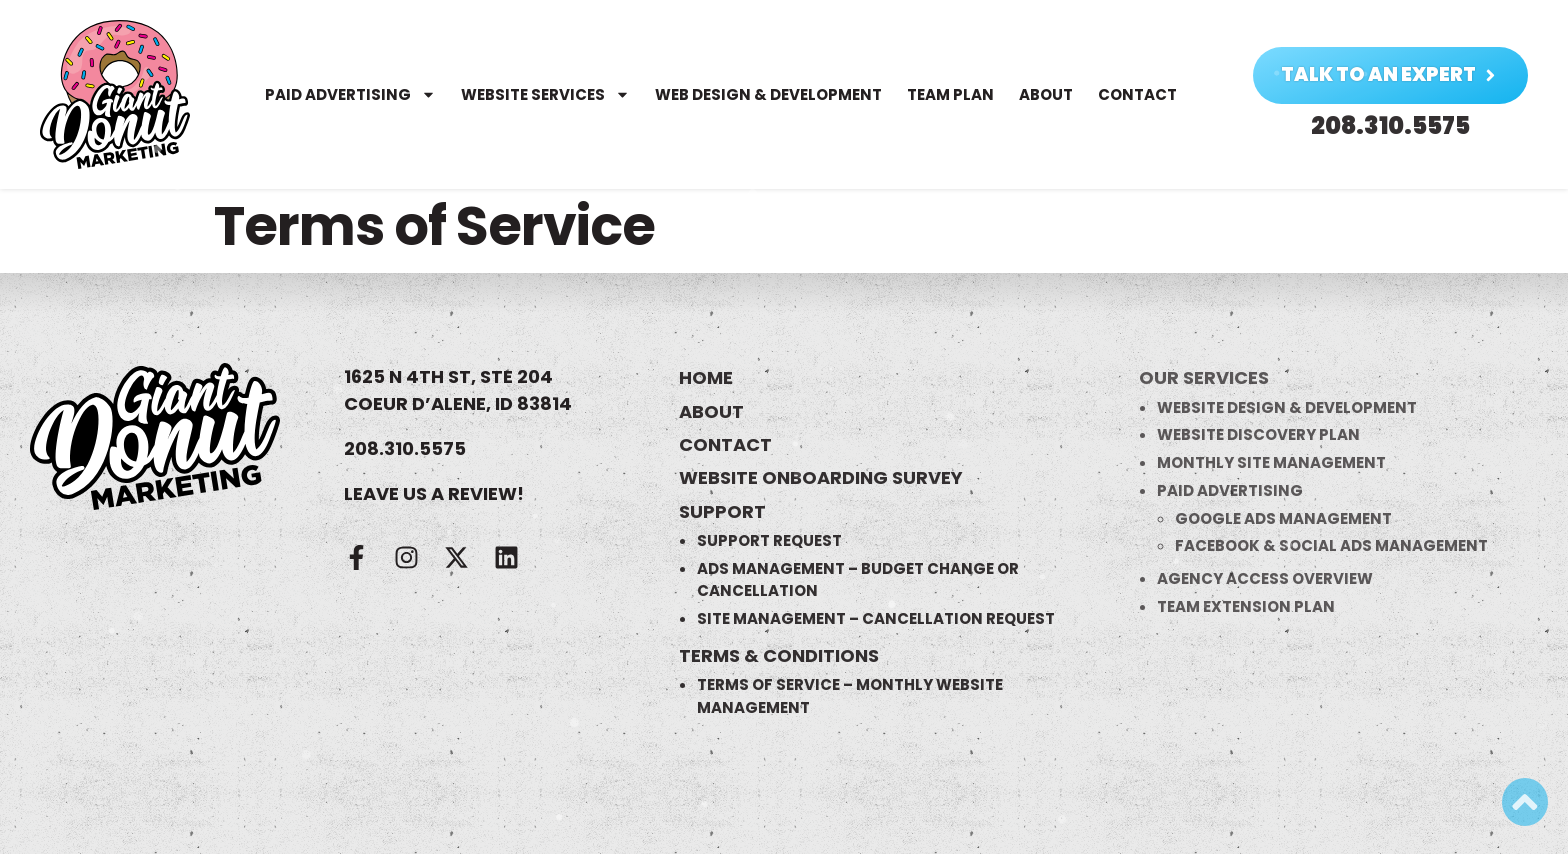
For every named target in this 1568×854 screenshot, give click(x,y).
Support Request (769, 540)
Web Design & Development (763, 94)
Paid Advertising (345, 94)
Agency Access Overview (1265, 578)
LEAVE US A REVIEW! (434, 493)
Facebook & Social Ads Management (1331, 545)
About (1041, 94)
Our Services (1204, 377)
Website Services (540, 94)
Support (722, 511)
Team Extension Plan (1246, 606)
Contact (1132, 94)
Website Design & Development (1287, 407)
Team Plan (945, 94)
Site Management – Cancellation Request (876, 618)
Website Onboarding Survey (821, 477)
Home (706, 377)
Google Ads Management (1283, 518)
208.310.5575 (405, 448)
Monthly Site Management (1271, 462)
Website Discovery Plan (1258, 434)
